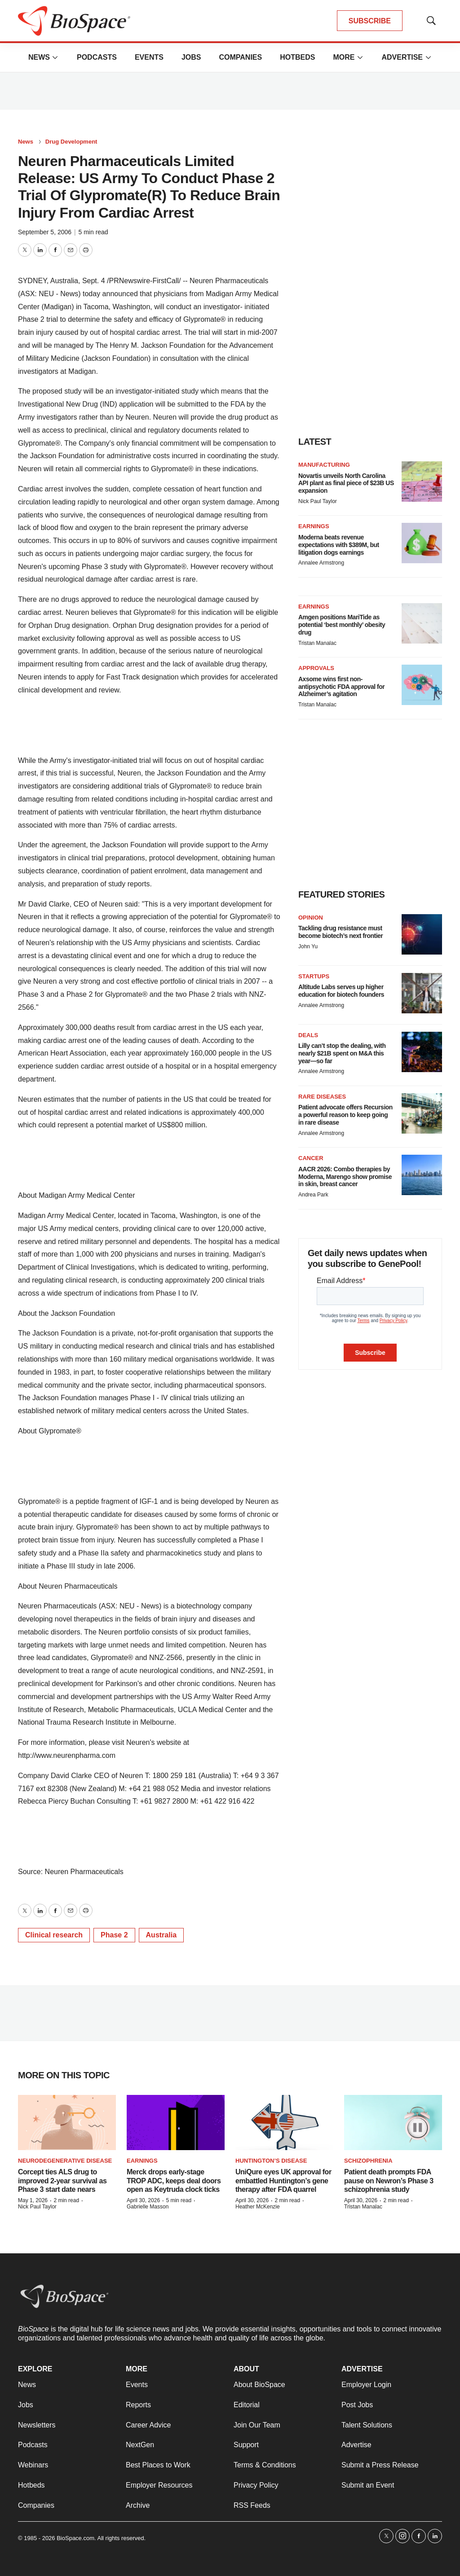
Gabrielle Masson (147, 2207)
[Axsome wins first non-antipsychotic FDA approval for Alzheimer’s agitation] (422, 685)
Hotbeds (297, 57)
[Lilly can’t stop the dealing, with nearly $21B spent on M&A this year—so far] (422, 1052)
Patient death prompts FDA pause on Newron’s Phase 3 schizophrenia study (388, 2180)
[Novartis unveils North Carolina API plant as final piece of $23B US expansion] (422, 481)
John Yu (308, 946)
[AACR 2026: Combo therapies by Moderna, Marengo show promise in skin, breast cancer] (422, 1175)
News (39, 57)
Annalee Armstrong (321, 563)
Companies (240, 57)
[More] (55, 57)
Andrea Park (313, 1195)
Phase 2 (114, 1935)
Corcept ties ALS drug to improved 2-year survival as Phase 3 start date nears (62, 2180)
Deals (308, 1035)
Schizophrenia (368, 2160)
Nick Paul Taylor (317, 501)
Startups (313, 976)
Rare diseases (322, 1096)
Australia (161, 1935)
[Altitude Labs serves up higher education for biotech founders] (422, 993)
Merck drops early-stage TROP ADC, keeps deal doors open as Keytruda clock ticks (174, 2180)
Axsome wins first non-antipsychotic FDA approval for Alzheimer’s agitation (341, 686)
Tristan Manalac (317, 643)
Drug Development (71, 141)
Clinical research (54, 1935)
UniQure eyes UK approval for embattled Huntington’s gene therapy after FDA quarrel (283, 2180)
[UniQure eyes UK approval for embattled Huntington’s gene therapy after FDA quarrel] (284, 2122)
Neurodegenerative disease (65, 2160)
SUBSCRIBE (370, 21)
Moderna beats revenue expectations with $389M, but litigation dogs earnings (338, 545)
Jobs (191, 57)
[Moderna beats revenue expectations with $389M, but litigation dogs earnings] (422, 543)
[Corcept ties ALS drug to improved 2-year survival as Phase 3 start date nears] (67, 2122)
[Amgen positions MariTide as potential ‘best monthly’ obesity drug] (422, 623)
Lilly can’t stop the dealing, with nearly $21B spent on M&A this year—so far (342, 1053)
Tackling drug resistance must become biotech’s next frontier (340, 931)
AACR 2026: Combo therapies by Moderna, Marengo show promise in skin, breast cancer (345, 1176)
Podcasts (97, 57)
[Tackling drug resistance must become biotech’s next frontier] (422, 934)
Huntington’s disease (271, 2160)
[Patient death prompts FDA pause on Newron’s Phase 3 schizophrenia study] (393, 2122)
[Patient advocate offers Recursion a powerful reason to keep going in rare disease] (422, 1113)
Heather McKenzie (257, 2207)
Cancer (310, 1158)
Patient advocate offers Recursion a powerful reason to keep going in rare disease (345, 1115)
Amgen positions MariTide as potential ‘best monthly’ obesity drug (341, 624)
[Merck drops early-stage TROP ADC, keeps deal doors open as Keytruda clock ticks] (176, 2122)
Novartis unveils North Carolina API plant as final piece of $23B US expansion (346, 483)
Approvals (316, 668)
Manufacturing (324, 464)
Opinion (310, 917)
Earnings (313, 526)
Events (149, 57)
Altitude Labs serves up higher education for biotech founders (341, 990)
